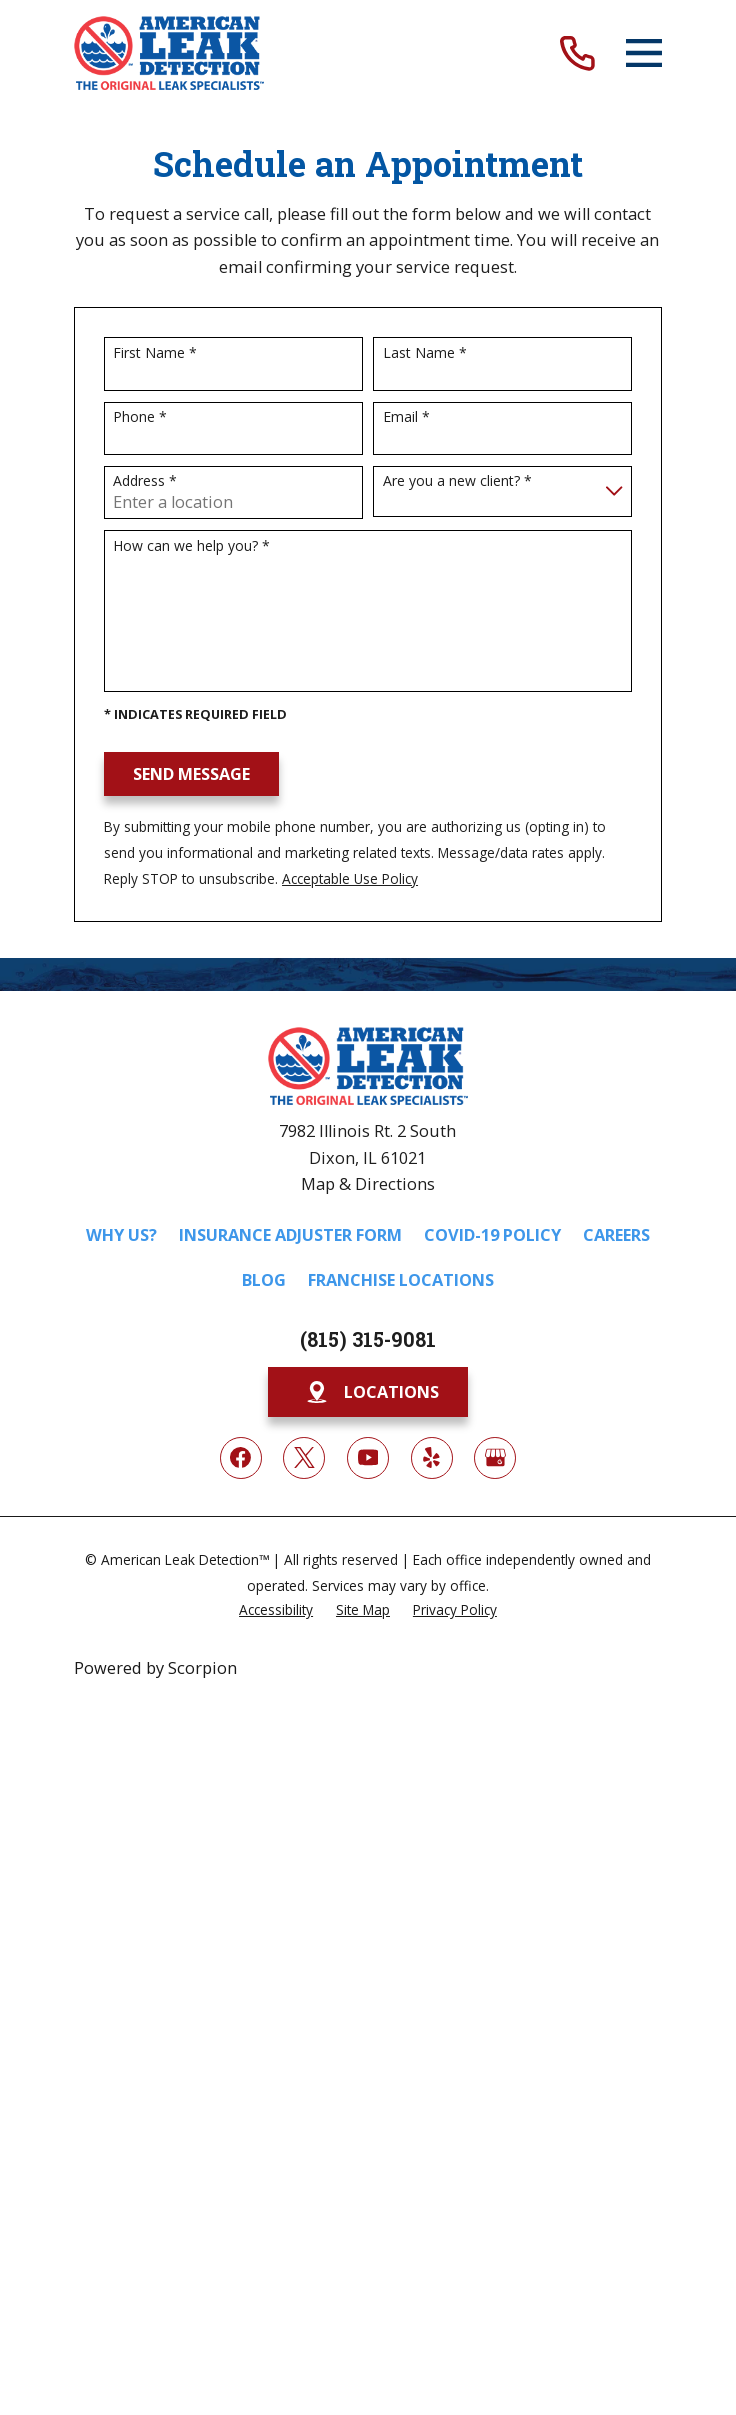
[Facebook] (241, 1458)
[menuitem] (276, 1609)
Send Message (191, 774)
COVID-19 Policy (492, 1235)
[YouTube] (368, 1458)
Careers (616, 1235)
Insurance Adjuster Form (290, 1235)
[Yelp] (432, 1458)
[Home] (169, 53)
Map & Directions (368, 1184)
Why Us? (121, 1235)
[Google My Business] (495, 1458)
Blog (264, 1280)
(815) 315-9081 (368, 1339)
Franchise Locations (401, 1280)
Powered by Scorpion (155, 1668)
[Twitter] (304, 1458)
